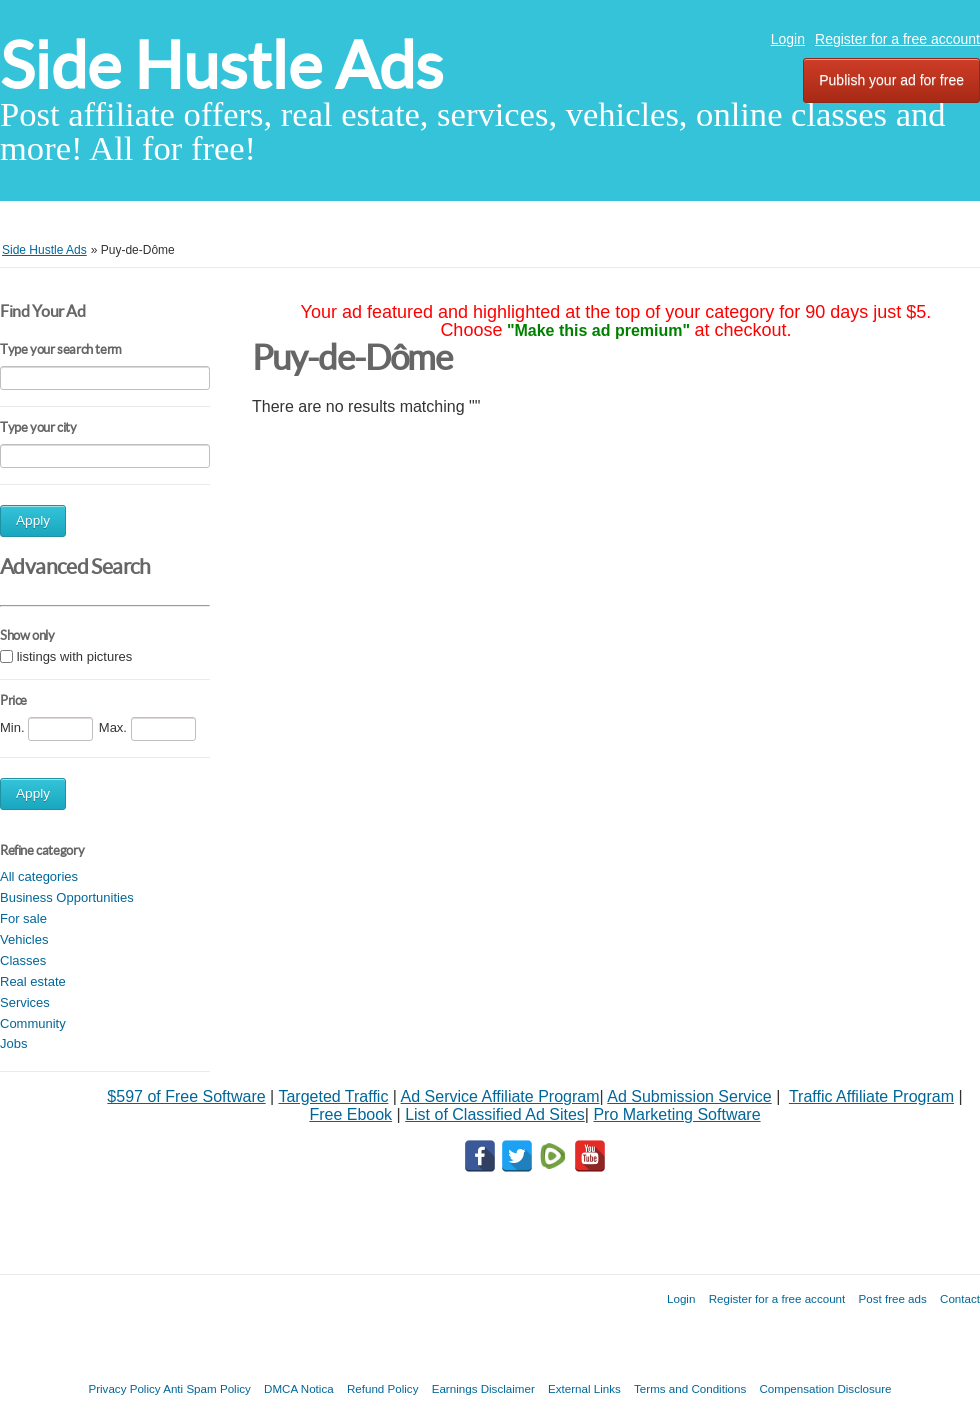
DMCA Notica (299, 1388)
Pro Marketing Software (676, 1114)
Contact (960, 1298)
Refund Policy (383, 1388)
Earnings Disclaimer (483, 1388)
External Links (584, 1388)
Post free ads (892, 1298)
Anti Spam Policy (207, 1388)
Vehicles (24, 939)
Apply (33, 520)
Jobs (13, 1043)
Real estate (33, 981)
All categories (39, 876)
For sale (23, 918)
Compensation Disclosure (825, 1388)
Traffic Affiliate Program (871, 1096)
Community (33, 1023)
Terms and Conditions (690, 1388)
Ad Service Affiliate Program (500, 1096)
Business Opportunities (67, 897)
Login (788, 39)
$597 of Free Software (186, 1096)
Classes (23, 960)
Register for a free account (897, 39)
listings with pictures (75, 656)
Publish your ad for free (891, 80)
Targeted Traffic (333, 1096)
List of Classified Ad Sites (495, 1114)
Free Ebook (350, 1114)
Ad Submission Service (689, 1096)
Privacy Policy (124, 1388)
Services (25, 1002)
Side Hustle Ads (221, 65)
